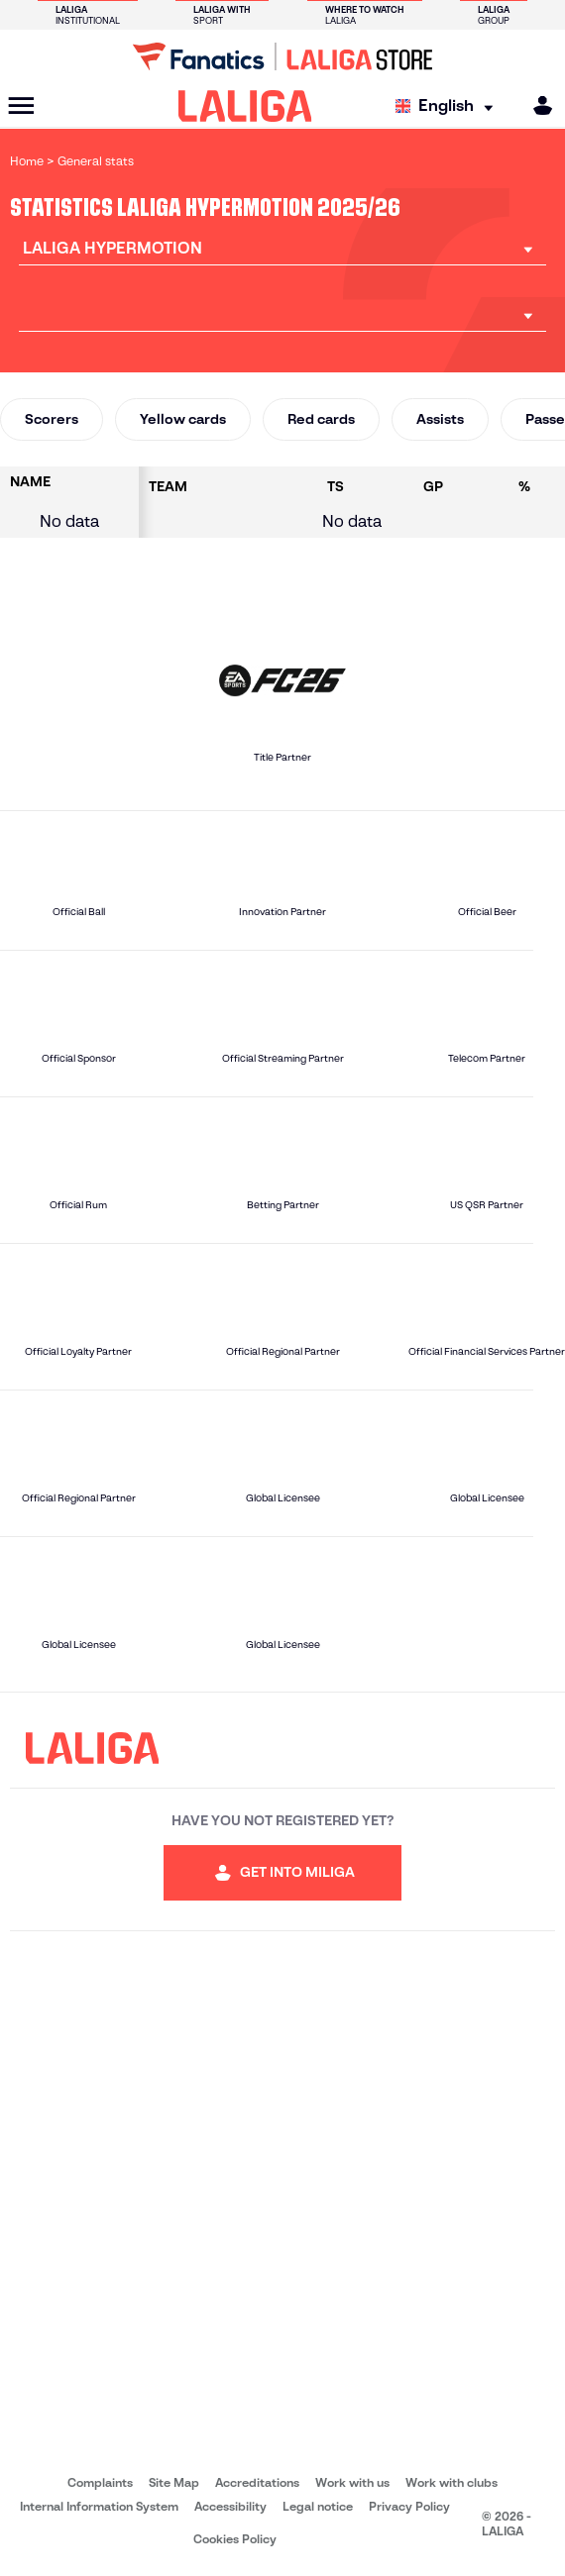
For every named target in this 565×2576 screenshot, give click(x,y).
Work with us (352, 2482)
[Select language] (449, 106)
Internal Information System (99, 2506)
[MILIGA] (536, 105)
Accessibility (230, 2506)
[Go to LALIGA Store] (282, 56)
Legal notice (317, 2506)
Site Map (174, 2482)
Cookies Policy (235, 2538)
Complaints (100, 2482)
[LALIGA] (245, 106)
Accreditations (257, 2482)
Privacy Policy (409, 2506)
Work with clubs (451, 2482)
